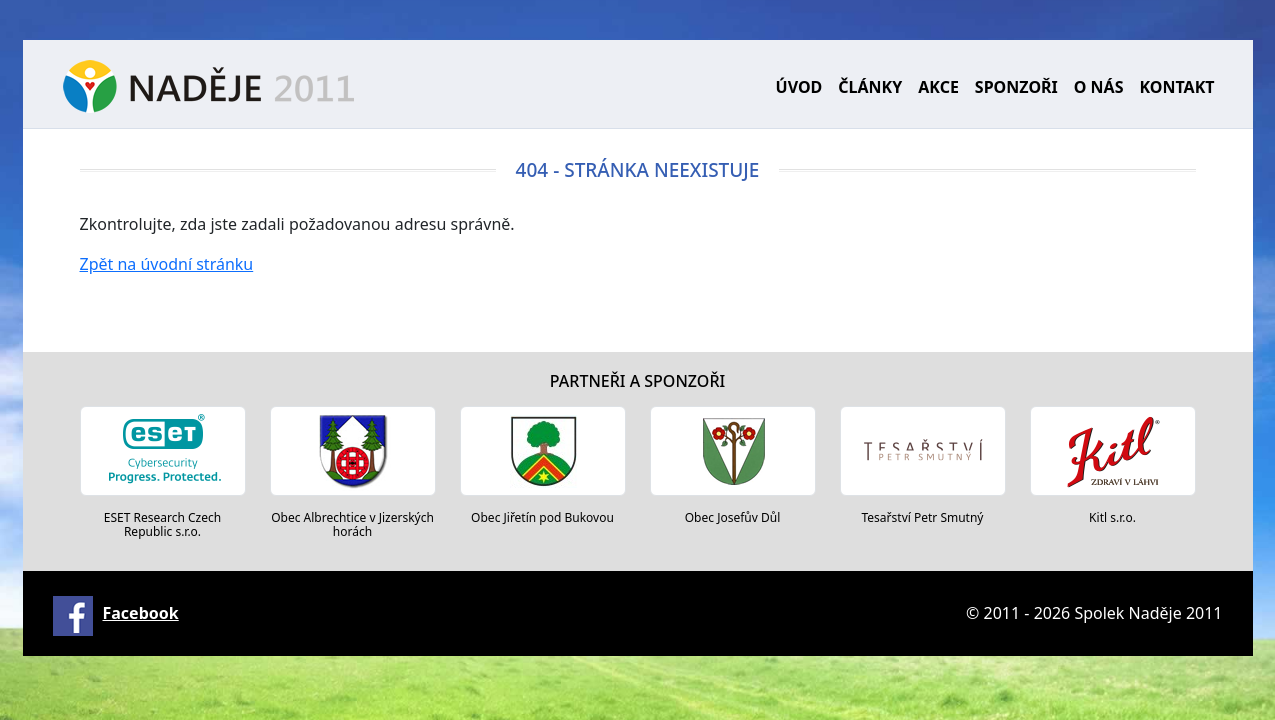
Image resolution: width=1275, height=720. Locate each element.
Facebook (141, 613)
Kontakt (1176, 87)
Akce (938, 87)
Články (870, 87)
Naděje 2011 (208, 86)
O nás (1099, 87)
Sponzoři (1016, 87)
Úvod (799, 87)
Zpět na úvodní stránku (167, 264)
